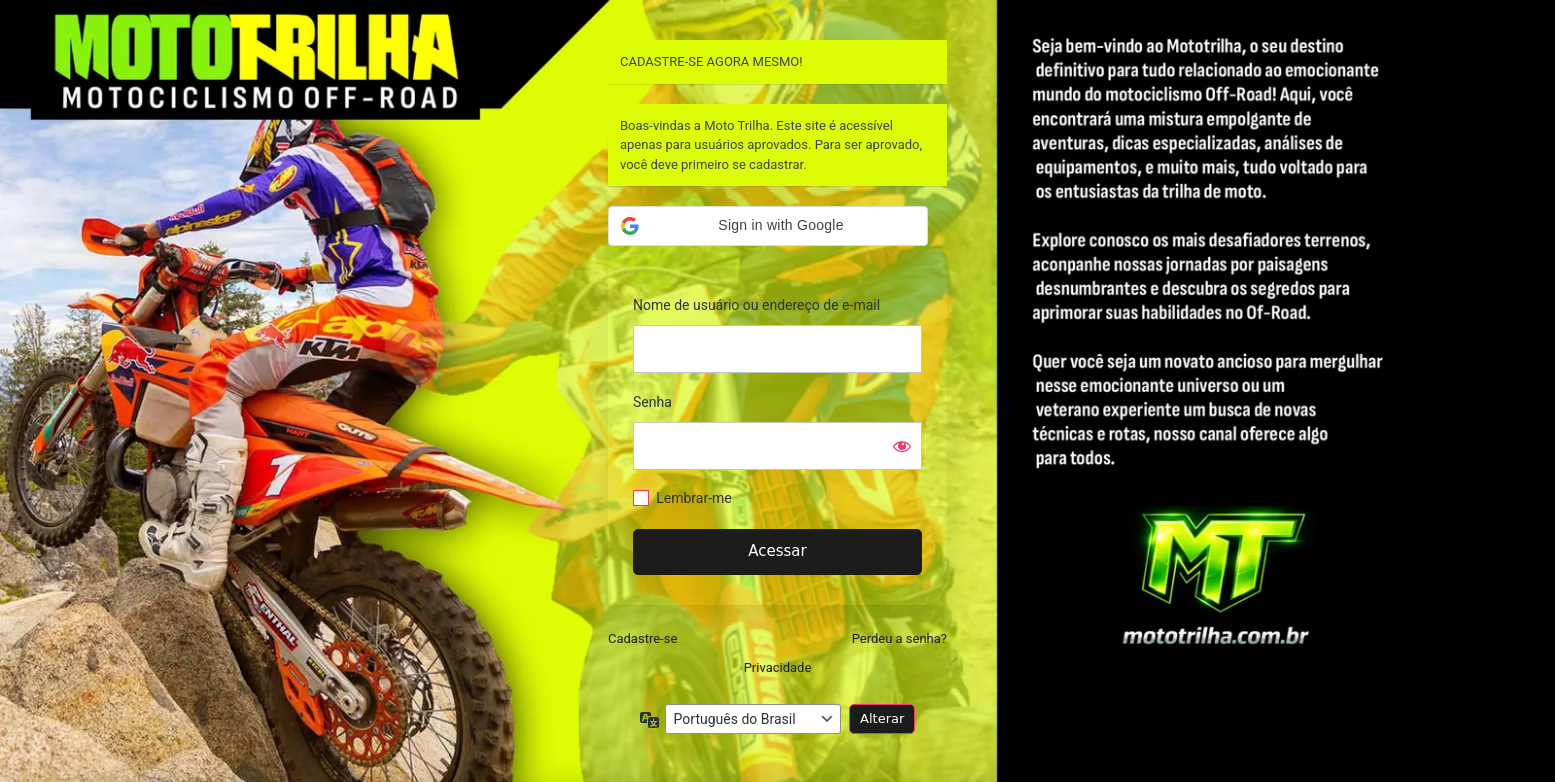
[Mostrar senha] (902, 446)
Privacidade (778, 667)
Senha (652, 402)
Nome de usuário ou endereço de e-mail (756, 305)
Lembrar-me (694, 498)
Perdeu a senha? (899, 638)
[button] (768, 226)
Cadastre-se (642, 638)
